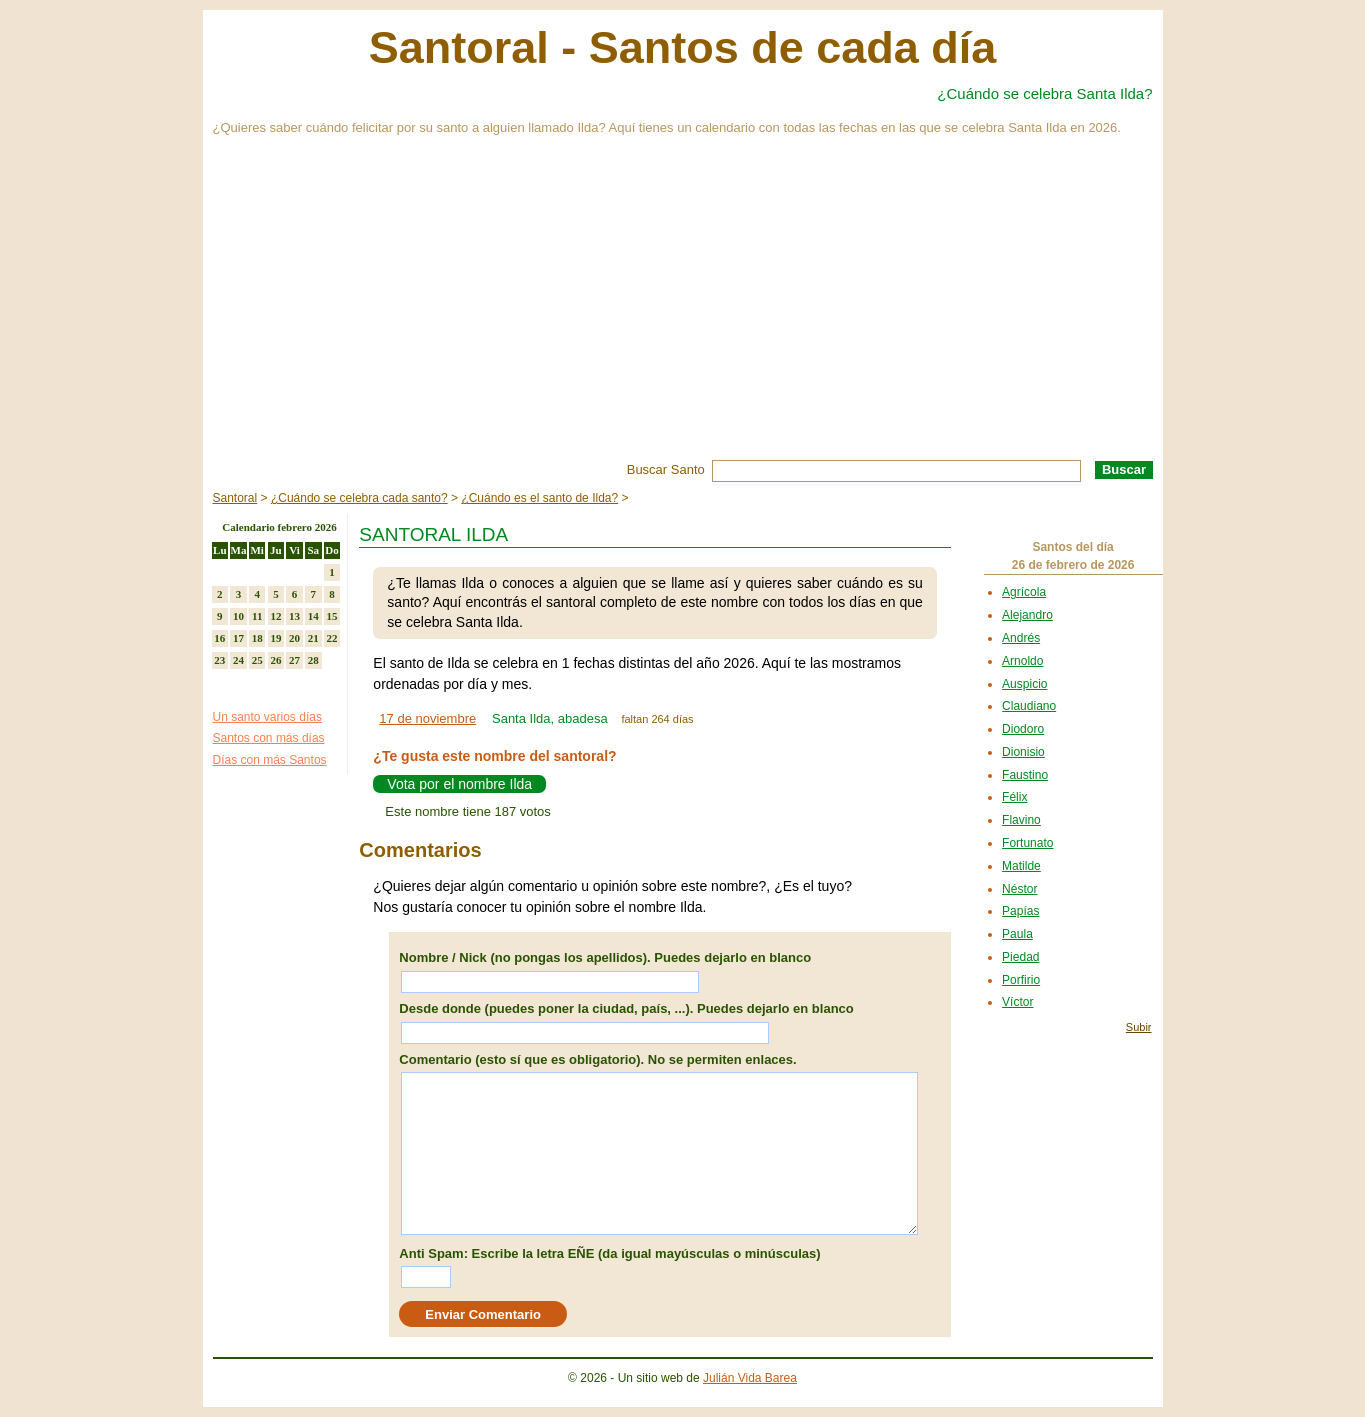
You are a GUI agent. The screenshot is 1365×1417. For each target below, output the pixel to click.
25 (257, 660)
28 (313, 660)
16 (219, 638)
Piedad (1020, 957)
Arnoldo (1022, 661)
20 (294, 638)
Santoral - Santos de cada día (683, 47)
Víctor (1017, 1002)
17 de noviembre (427, 718)
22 (331, 638)
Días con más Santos (270, 760)
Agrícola (1024, 592)
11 (257, 616)
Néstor (1019, 889)
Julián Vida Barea (750, 1378)
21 (313, 638)
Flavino (1021, 820)
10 (238, 616)
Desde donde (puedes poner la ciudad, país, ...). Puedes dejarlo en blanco (626, 1008)
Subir (1139, 1027)
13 (294, 616)
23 (219, 660)
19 (275, 638)
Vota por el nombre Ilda (459, 784)
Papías (1020, 911)
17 (238, 638)
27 (294, 660)
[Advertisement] (683, 310)
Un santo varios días (267, 717)
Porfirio (1021, 980)
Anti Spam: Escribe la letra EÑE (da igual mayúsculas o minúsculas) (609, 1253)
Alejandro (1027, 615)
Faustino (1025, 775)
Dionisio (1023, 752)
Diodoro (1023, 729)
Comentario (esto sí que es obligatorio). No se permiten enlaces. (597, 1059)
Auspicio (1024, 684)
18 (257, 638)
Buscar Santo (666, 469)
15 (331, 616)
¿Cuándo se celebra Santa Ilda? (1044, 93)
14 (313, 616)
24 (238, 660)
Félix (1014, 797)
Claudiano (1029, 706)
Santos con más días (269, 738)
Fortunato (1027, 843)
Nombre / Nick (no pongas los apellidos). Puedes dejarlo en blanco (605, 957)
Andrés (1021, 638)
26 (275, 660)
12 (275, 616)
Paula (1017, 934)
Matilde (1021, 866)
